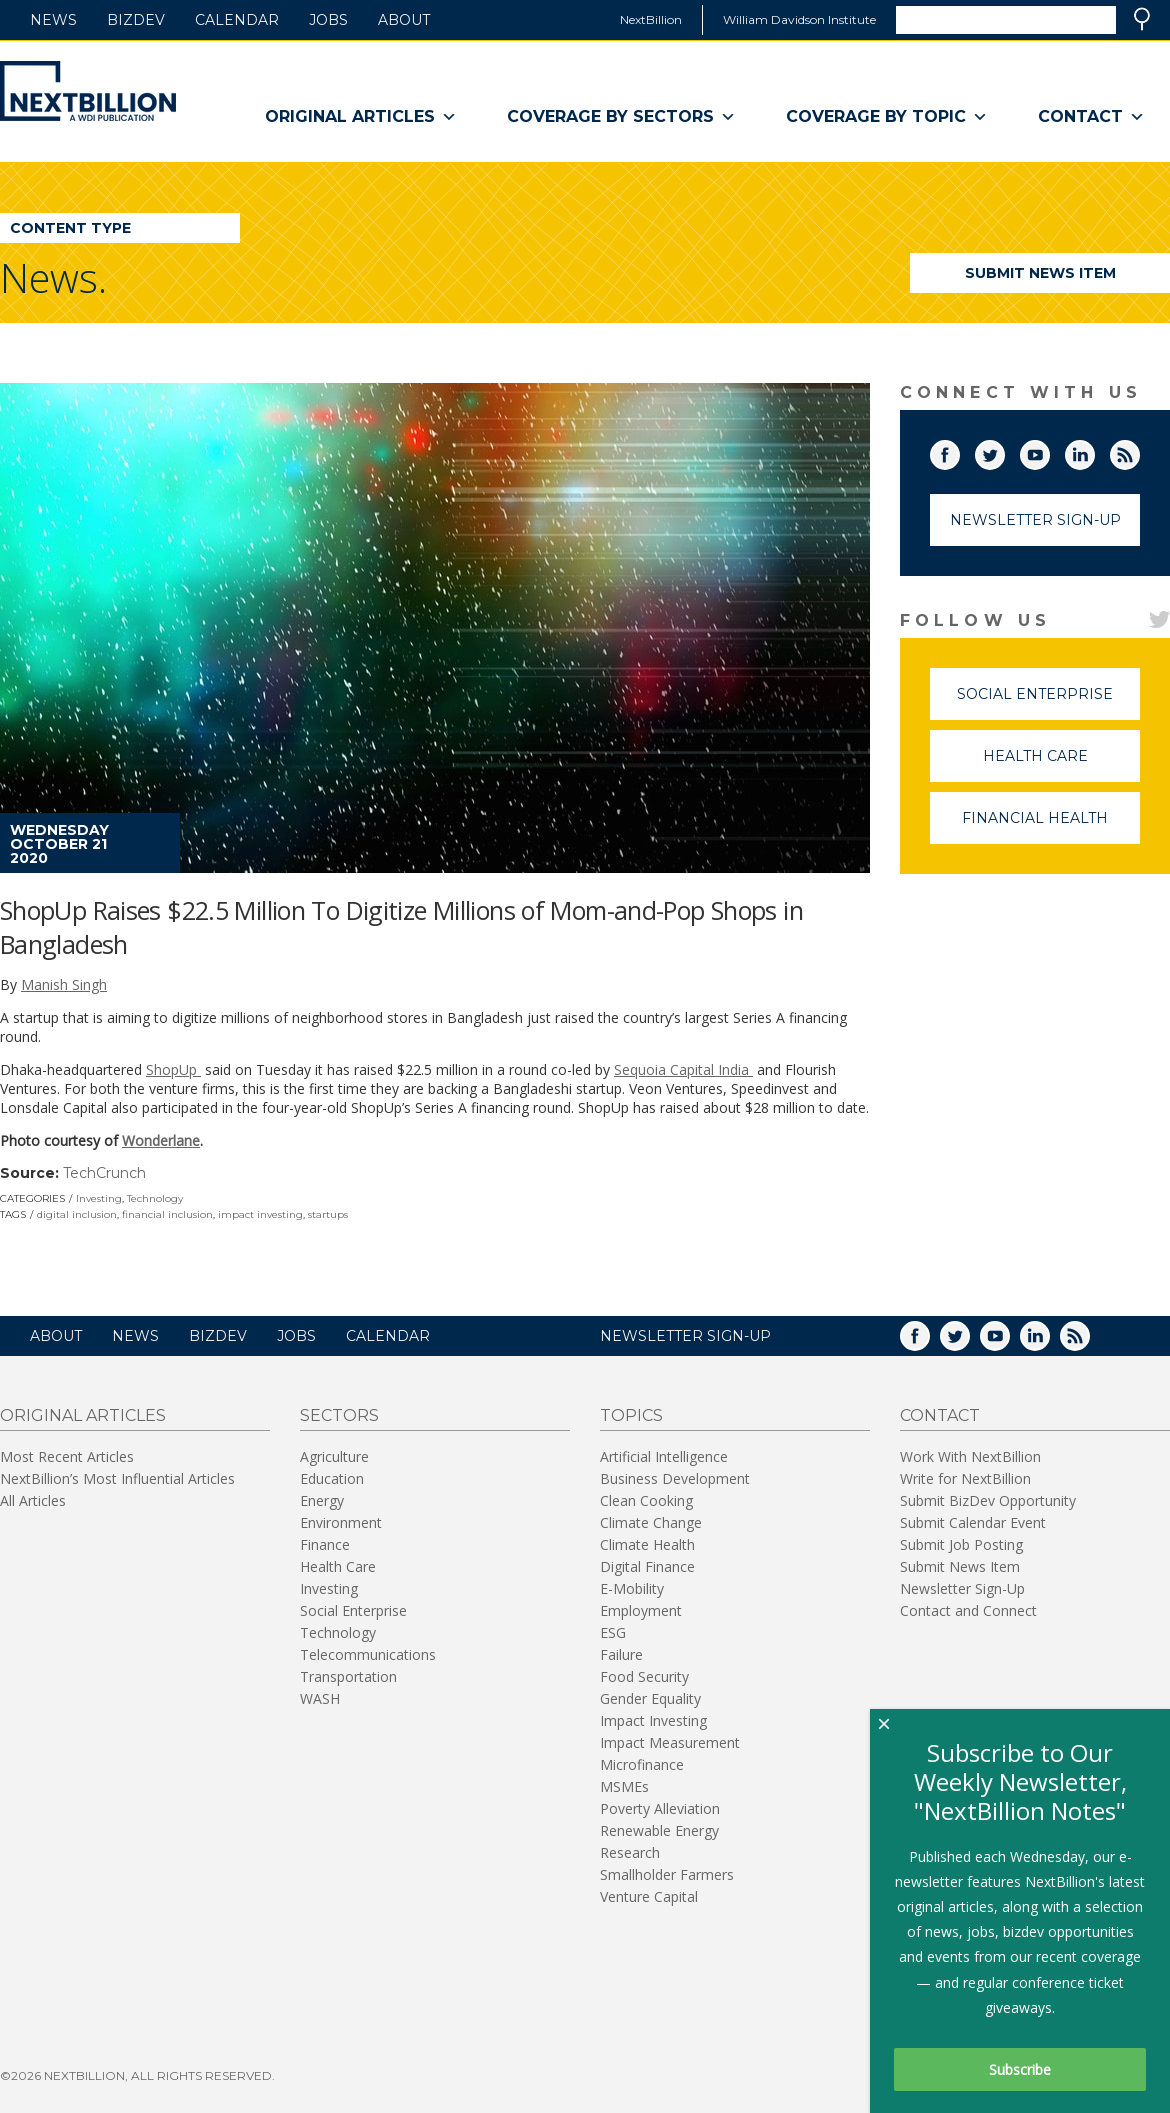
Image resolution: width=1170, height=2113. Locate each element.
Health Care (1062, 764)
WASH (320, 1698)
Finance (325, 1544)
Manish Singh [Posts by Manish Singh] (64, 984)
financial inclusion (167, 1214)
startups (328, 1214)
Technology (155, 1198)
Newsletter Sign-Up (1035, 520)
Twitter (1004, 451)
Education (332, 1478)
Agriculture (334, 1456)
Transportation (348, 1676)
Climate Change (651, 1522)
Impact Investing (653, 1720)
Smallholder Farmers (667, 1874)
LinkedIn (1094, 451)
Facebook (959, 451)
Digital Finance (647, 1566)
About (404, 20)
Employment (641, 1610)
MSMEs (624, 1786)
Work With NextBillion (970, 1456)
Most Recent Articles (67, 1456)
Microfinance (642, 1764)
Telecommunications (368, 1654)
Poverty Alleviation (660, 1808)
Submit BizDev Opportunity (988, 1500)
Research (630, 1852)
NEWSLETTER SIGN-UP (685, 1336)
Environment (341, 1522)
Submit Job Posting (961, 1544)
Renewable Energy (659, 1830)
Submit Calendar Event (973, 1522)
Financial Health (1051, 826)
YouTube (1049, 451)
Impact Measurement (670, 1742)
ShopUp (173, 1069)
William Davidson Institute (799, 19)
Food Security (644, 1676)
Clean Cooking (646, 1500)
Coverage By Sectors (621, 117)
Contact (1091, 117)
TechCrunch (104, 1173)
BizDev (136, 20)
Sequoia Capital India (683, 1069)
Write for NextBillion (965, 1478)
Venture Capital (649, 1896)
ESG (613, 1632)
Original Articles (361, 117)
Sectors (339, 1415)
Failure (621, 1654)
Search (1142, 19)
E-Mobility (632, 1588)
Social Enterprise (1048, 702)
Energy (322, 1500)
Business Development (675, 1478)
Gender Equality (650, 1698)
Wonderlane (161, 1140)
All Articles (33, 1500)
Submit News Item (1040, 273)
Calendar (237, 20)
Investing (99, 1198)
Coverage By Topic (887, 117)
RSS (1139, 451)
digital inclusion (77, 1214)
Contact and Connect (968, 1610)
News (53, 20)
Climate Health (647, 1544)
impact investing (260, 1214)
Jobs (328, 20)
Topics (631, 1415)
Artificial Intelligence (664, 1456)
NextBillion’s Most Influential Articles (117, 1478)
